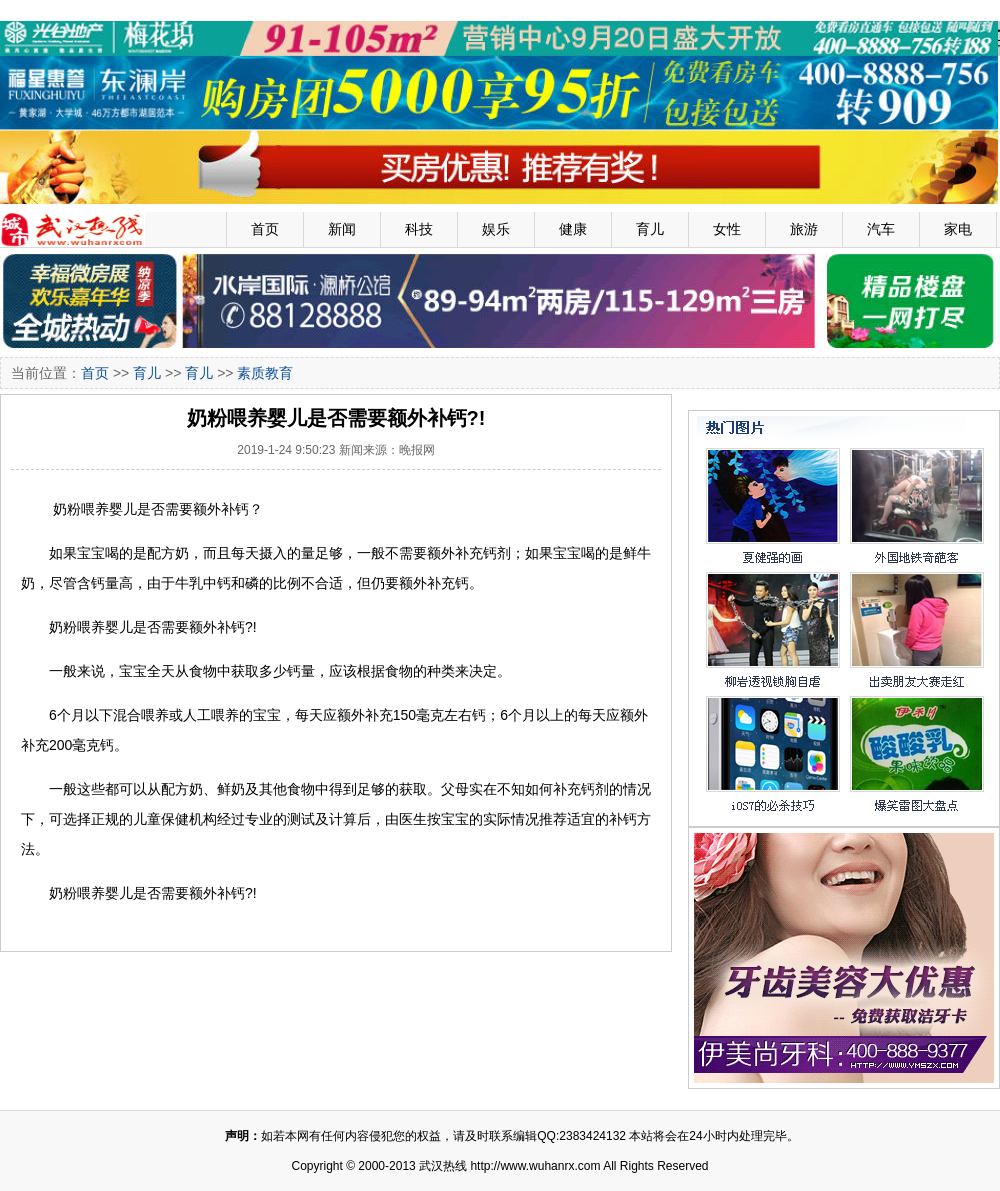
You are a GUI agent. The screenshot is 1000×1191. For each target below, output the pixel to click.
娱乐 (496, 229)
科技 (419, 229)
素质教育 (265, 373)
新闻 (342, 229)
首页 (265, 229)
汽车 (881, 229)
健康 (573, 229)
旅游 (804, 229)
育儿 (650, 229)
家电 (958, 229)
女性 (727, 229)
